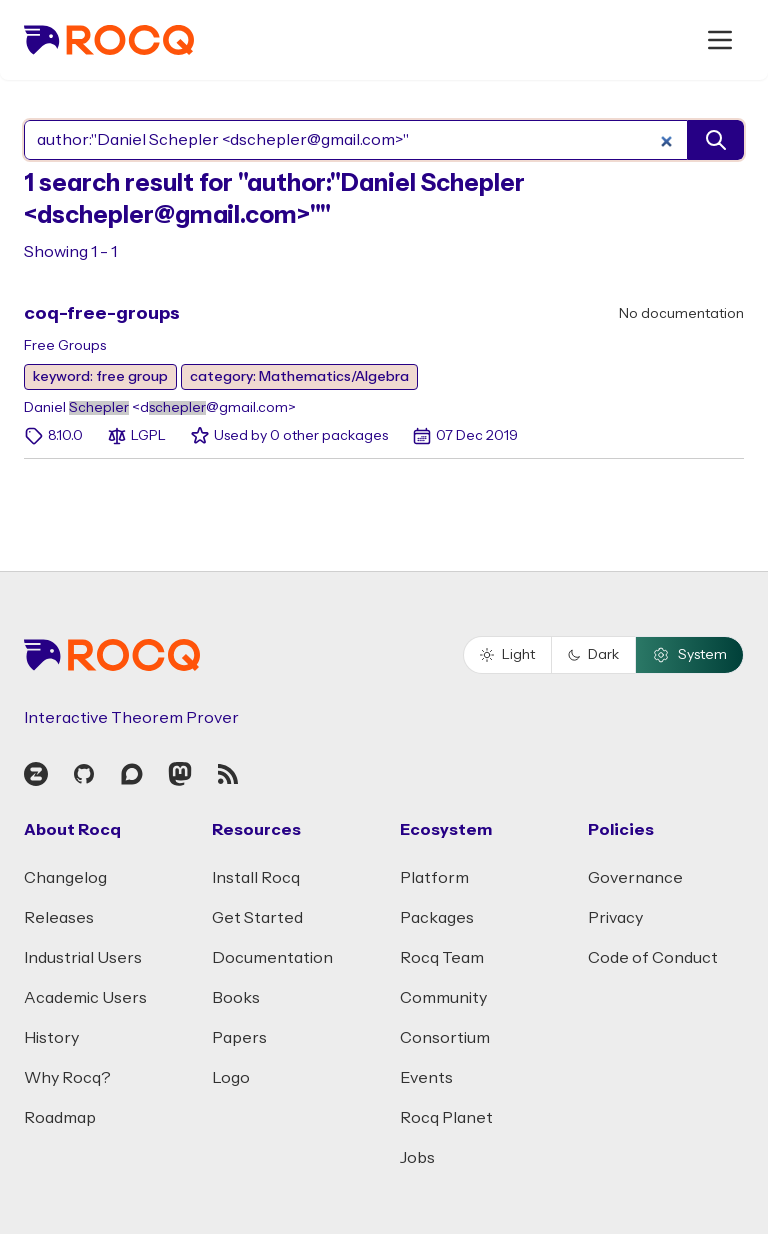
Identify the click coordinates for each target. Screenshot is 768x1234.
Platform (434, 878)
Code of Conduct (653, 958)
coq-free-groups (102, 313)
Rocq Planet (446, 1118)
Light (507, 655)
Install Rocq (256, 878)
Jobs (417, 1158)
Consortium (445, 1038)
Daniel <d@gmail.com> (160, 408)
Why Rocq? (67, 1078)
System (689, 655)
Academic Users (85, 998)
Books (236, 998)
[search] (716, 140)
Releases (59, 918)
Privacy (615, 918)
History (51, 1038)
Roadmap (60, 1118)
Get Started (257, 918)
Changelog (65, 878)
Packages (437, 918)
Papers (239, 1038)
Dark (593, 655)
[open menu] (720, 40)
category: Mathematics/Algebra (299, 377)
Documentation (272, 958)
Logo (231, 1078)
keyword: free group (100, 377)
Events (426, 1078)
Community (443, 998)
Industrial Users (83, 958)
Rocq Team (442, 958)
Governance (635, 878)
